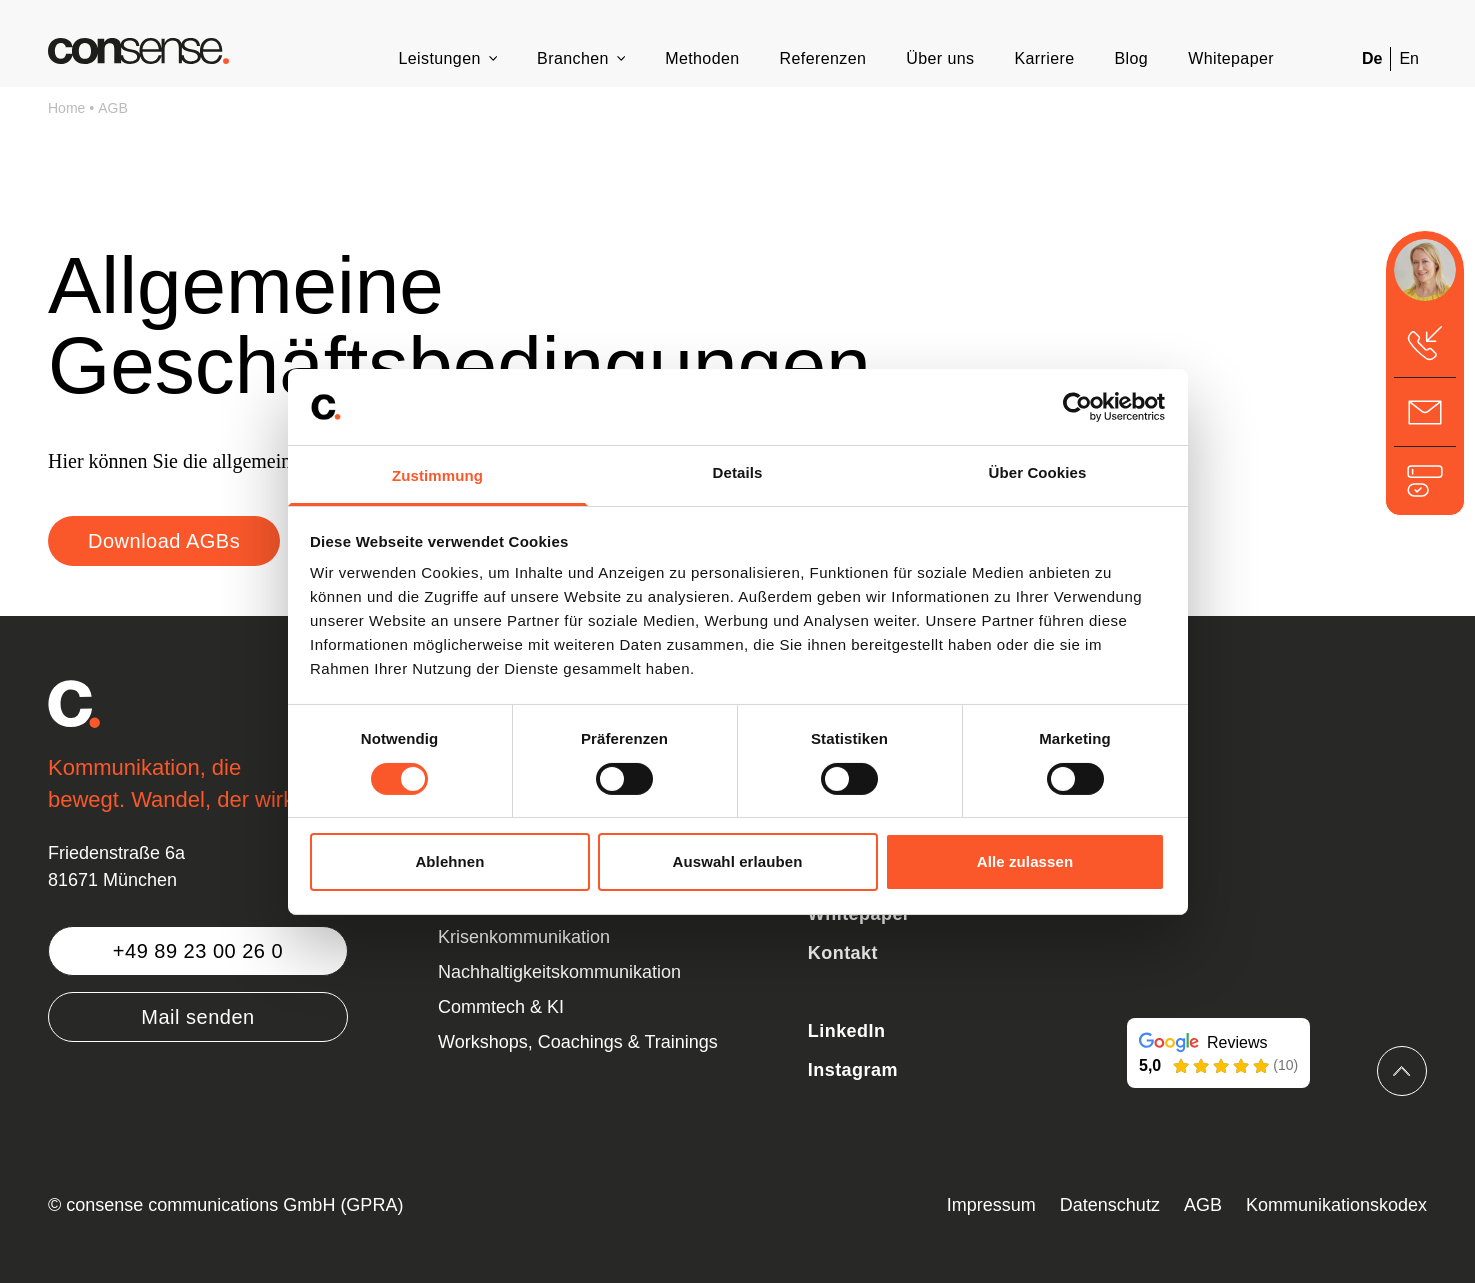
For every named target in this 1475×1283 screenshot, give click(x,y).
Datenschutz (1110, 1205)
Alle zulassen (1025, 861)
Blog (1132, 58)
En (1409, 58)
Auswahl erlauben (738, 861)
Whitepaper (1231, 58)
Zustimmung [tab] (437, 475)
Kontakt (843, 953)
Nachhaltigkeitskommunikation (559, 972)
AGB (113, 108)
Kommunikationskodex (1336, 1205)
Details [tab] (738, 472)
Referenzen (823, 58)
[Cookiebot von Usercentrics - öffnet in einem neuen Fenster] (1077, 407)
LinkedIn (847, 1031)
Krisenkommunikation (524, 937)
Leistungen (439, 58)
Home (66, 108)
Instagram (853, 1070)
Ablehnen (449, 861)
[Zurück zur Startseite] (138, 51)
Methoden (702, 58)
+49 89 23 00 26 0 (198, 951)
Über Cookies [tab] (1038, 472)
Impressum (991, 1205)
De (1372, 58)
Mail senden (197, 1017)
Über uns (940, 58)
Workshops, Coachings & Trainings (578, 1042)
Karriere (1044, 58)
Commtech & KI (501, 1007)
